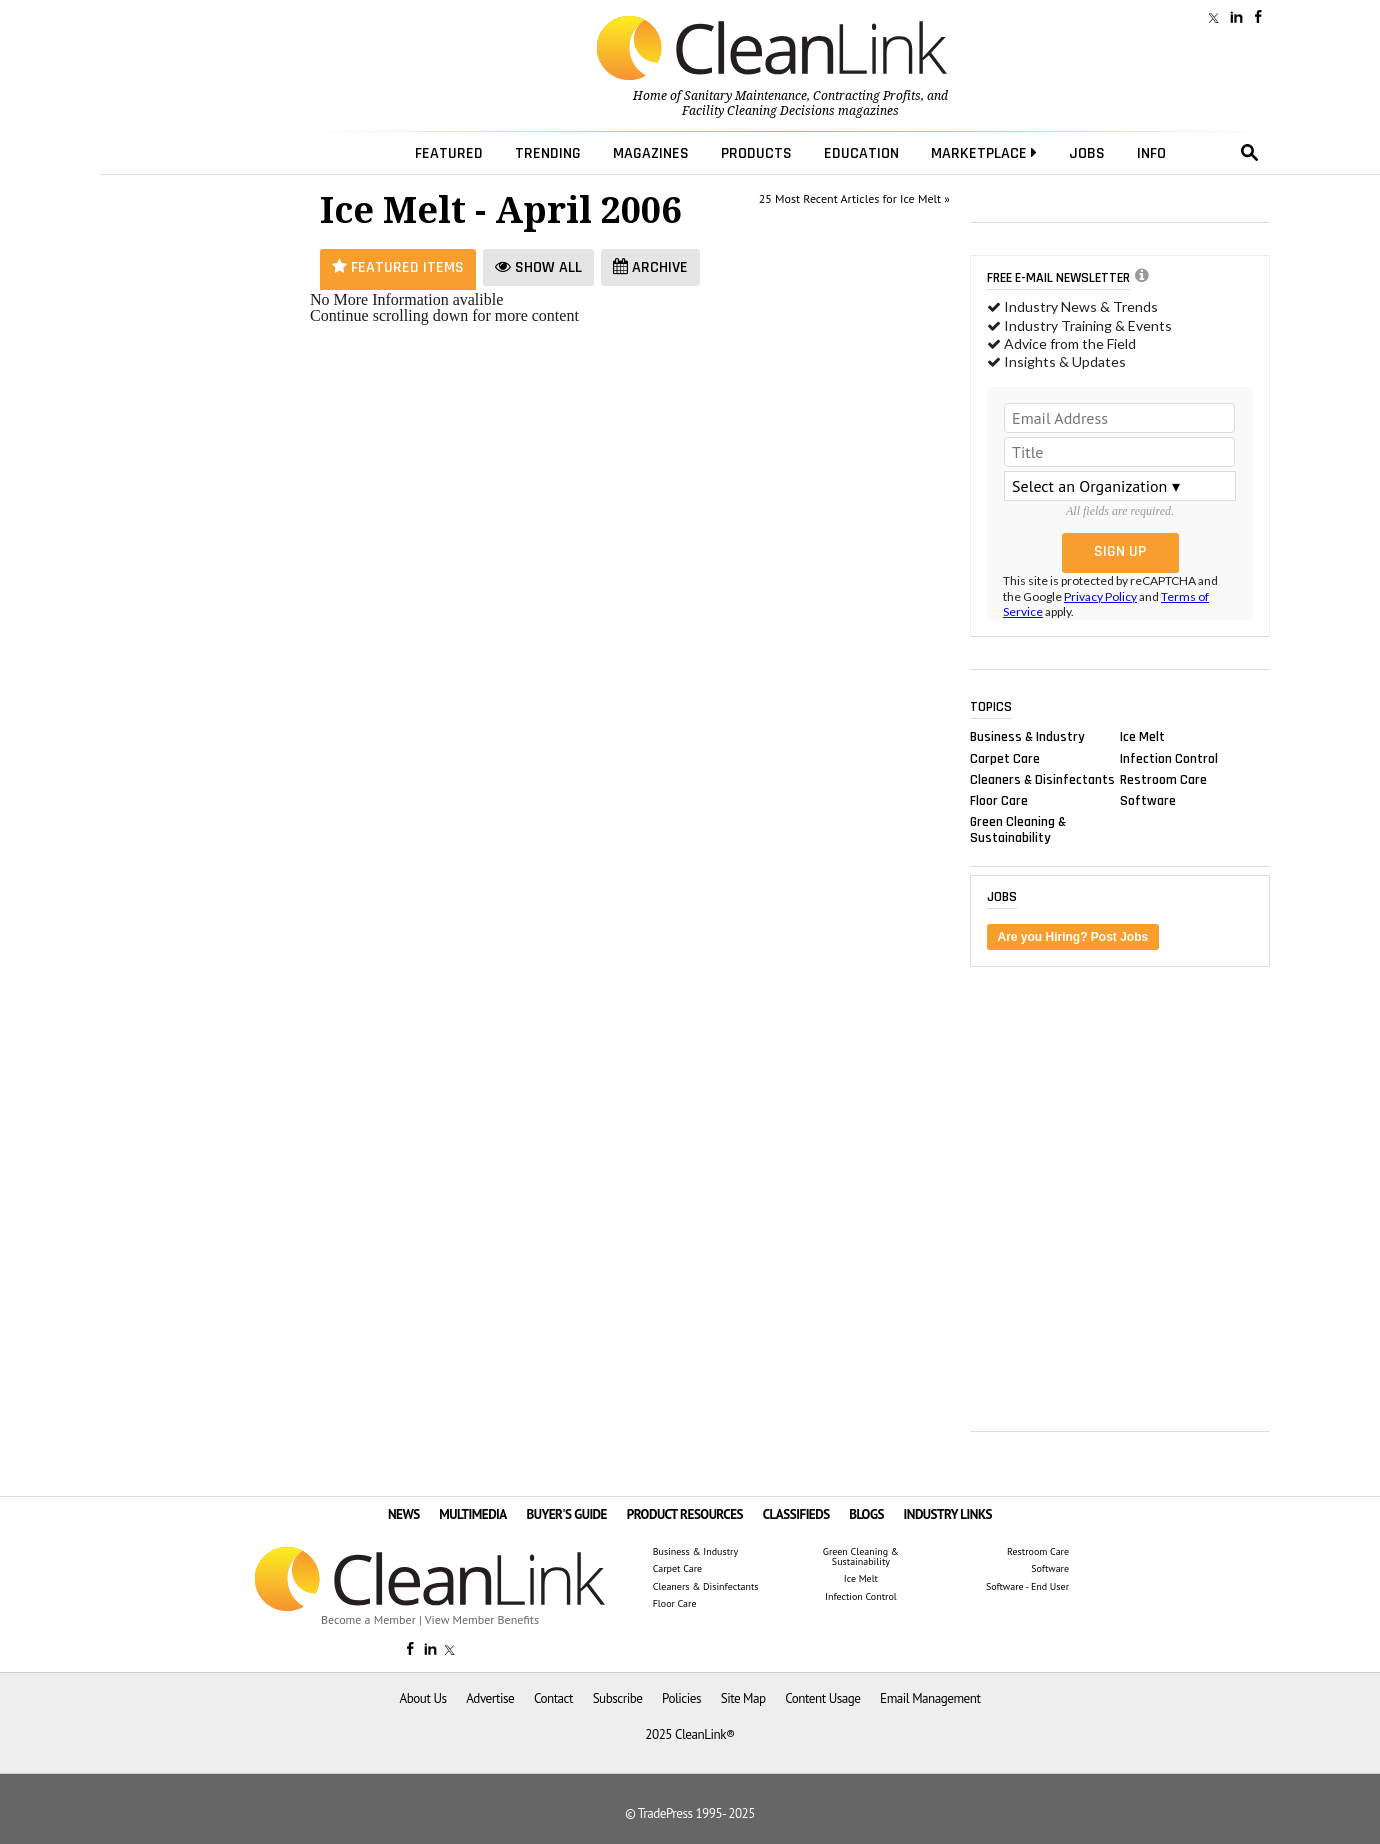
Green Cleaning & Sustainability (1018, 830)
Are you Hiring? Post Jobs (1073, 937)
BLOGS (866, 1514)
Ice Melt (1142, 737)
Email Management (930, 1698)
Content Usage (822, 1698)
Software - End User (1027, 1587)
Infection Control (1169, 758)
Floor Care (999, 800)
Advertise (490, 1698)
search (1250, 153)
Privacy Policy (1100, 596)
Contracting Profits (867, 96)
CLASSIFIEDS (796, 1514)
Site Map (743, 1698)
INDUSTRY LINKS (948, 1514)
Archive (650, 267)
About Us (423, 1698)
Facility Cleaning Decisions (758, 111)
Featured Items (398, 267)
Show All (538, 267)
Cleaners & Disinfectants (1042, 779)
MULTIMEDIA (472, 1514)
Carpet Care (1005, 758)
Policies (681, 1698)
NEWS (404, 1514)
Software (1148, 800)
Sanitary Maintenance (745, 96)
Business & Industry (1027, 737)
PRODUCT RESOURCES (685, 1514)
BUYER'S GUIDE (566, 1514)
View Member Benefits (482, 1619)
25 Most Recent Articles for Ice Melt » (854, 198)
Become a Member (368, 1619)
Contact (553, 1698)
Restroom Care (1163, 779)
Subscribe (618, 1698)
